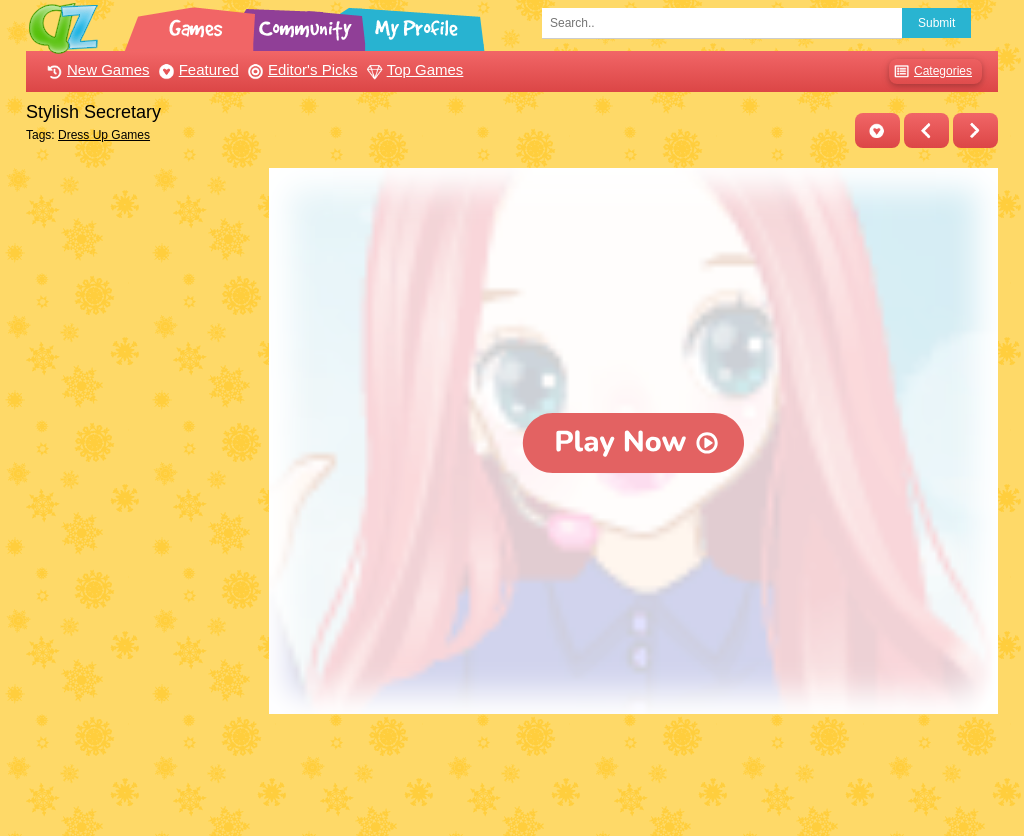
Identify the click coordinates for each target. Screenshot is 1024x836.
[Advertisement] (142, 468)
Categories (930, 71)
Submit (936, 23)
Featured (196, 69)
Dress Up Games (104, 135)
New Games (96, 69)
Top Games (413, 69)
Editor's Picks (300, 69)
